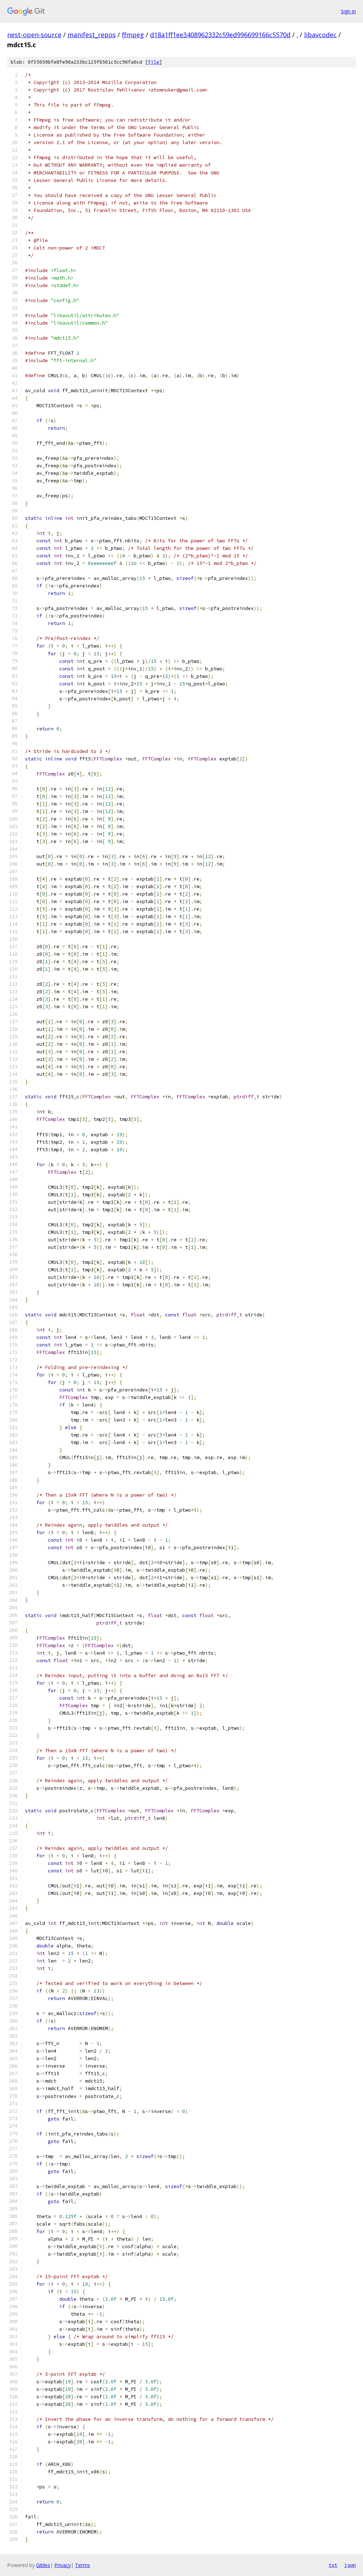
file (153, 62)
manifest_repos (92, 34)
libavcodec (320, 34)
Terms (82, 2565)
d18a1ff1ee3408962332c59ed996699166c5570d (220, 34)
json (350, 2565)
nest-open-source (34, 34)
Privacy (62, 2565)
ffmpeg (133, 34)
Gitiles (43, 2565)
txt (333, 2565)
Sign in (348, 11)
